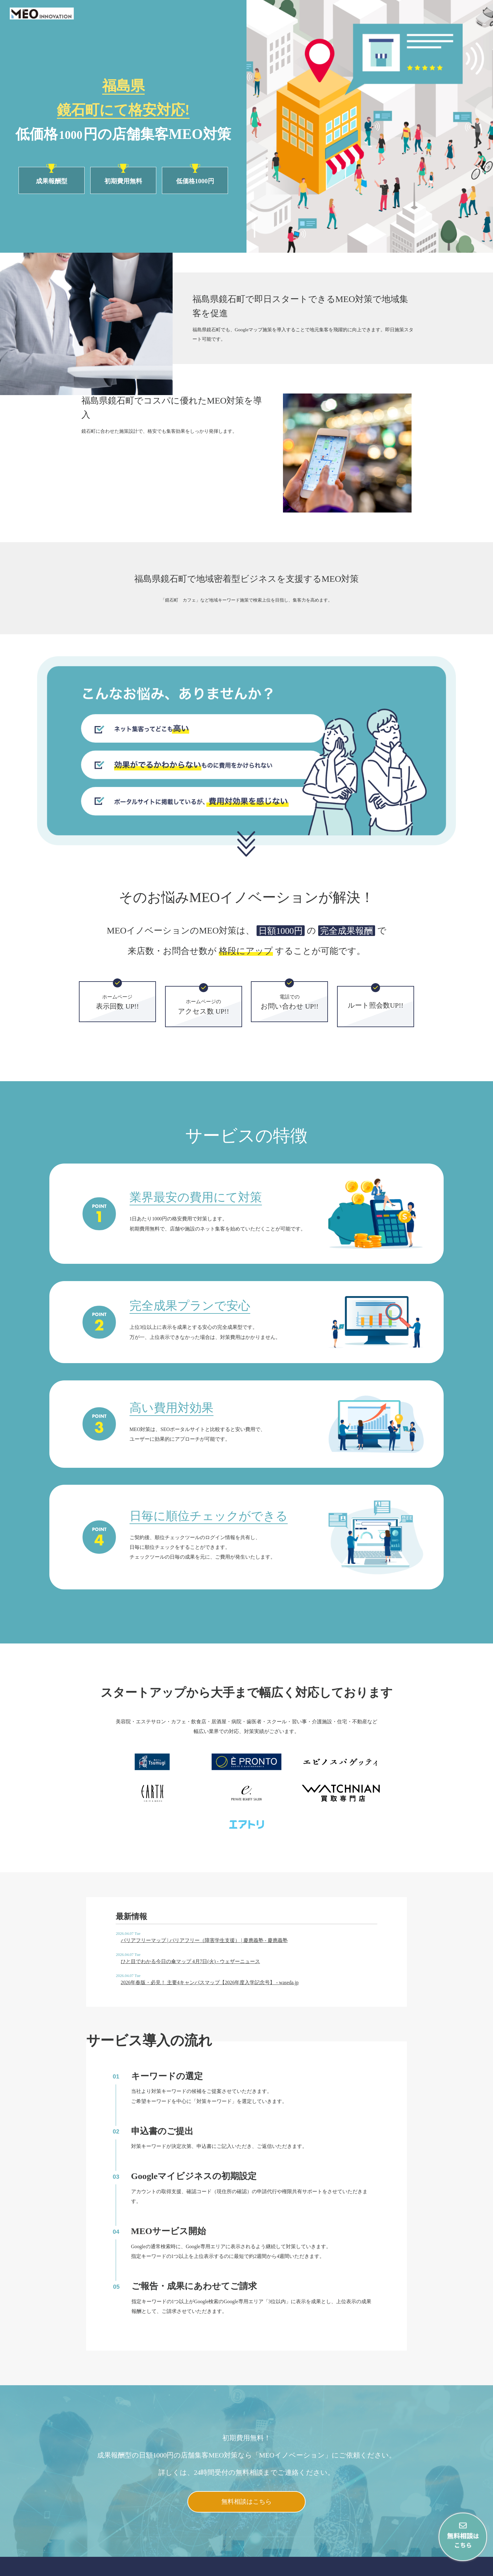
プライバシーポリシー (461, 2568)
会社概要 (420, 2568)
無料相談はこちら (246, 2456)
